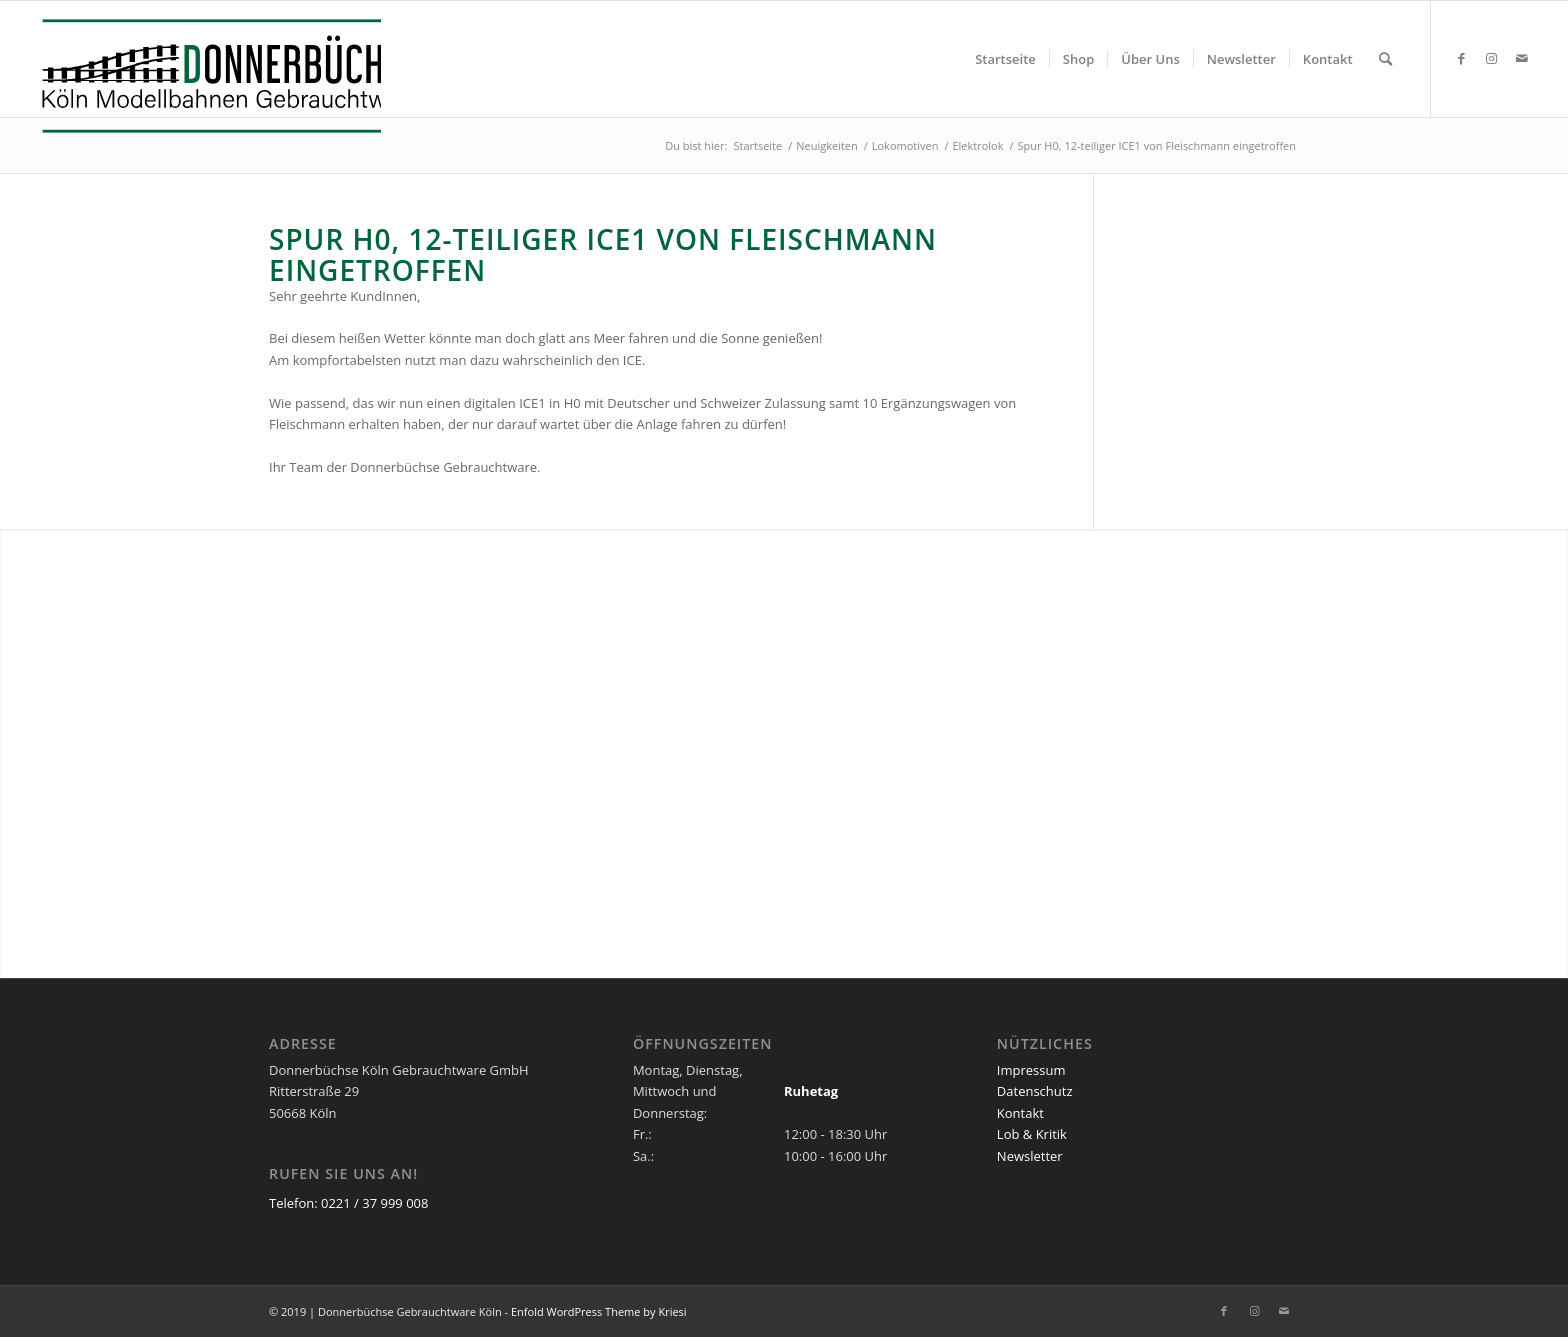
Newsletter (1030, 1156)
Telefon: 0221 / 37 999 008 (348, 1203)
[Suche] (1385, 59)
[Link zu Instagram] (1492, 58)
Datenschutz (1035, 1091)
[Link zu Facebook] (1462, 58)
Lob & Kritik (1032, 1134)
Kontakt (1020, 1113)
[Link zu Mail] (1522, 58)
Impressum (1031, 1070)
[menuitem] (1005, 59)
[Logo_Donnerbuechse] (206, 76)
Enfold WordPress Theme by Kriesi (599, 1311)
